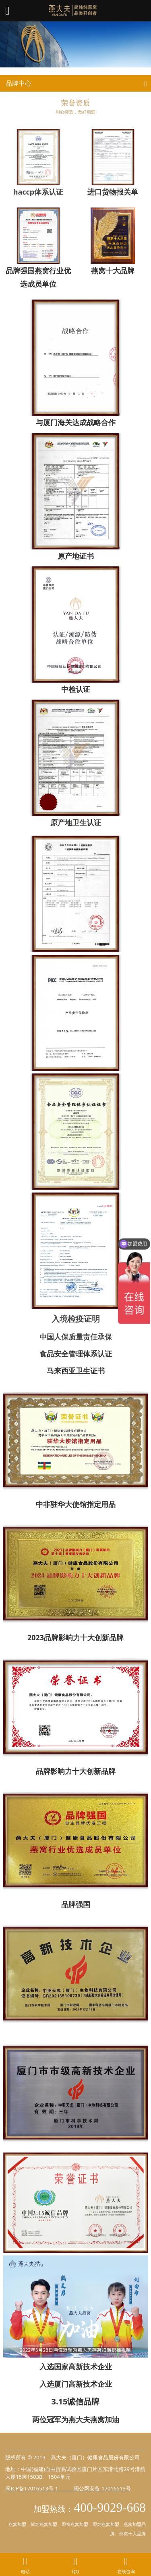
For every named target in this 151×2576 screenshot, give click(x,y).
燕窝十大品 (130, 2533)
